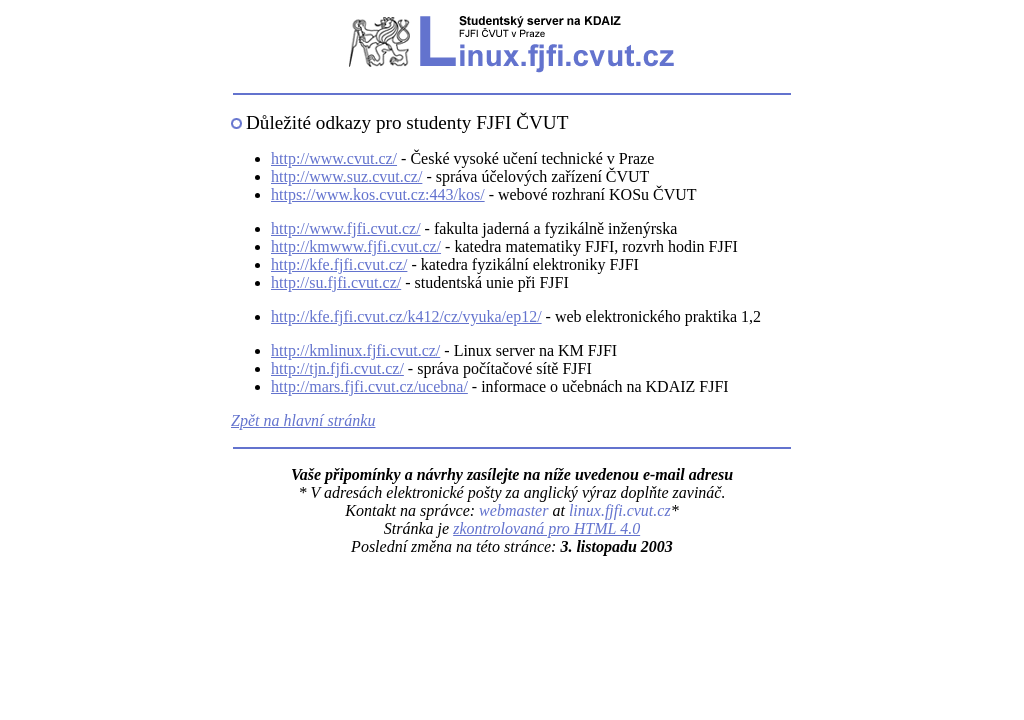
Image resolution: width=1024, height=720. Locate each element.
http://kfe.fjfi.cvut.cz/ (339, 264)
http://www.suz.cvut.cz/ (346, 176)
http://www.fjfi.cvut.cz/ (346, 228)
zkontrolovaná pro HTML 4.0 (546, 528)
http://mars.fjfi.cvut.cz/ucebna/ (369, 386)
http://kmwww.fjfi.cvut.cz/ (356, 246)
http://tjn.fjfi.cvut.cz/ (337, 368)
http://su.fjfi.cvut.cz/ (336, 282)
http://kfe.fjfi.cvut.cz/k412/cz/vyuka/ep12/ (406, 316)
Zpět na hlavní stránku (303, 420)
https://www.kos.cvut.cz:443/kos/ (378, 194)
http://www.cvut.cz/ (334, 158)
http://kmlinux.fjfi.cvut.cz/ (355, 350)
